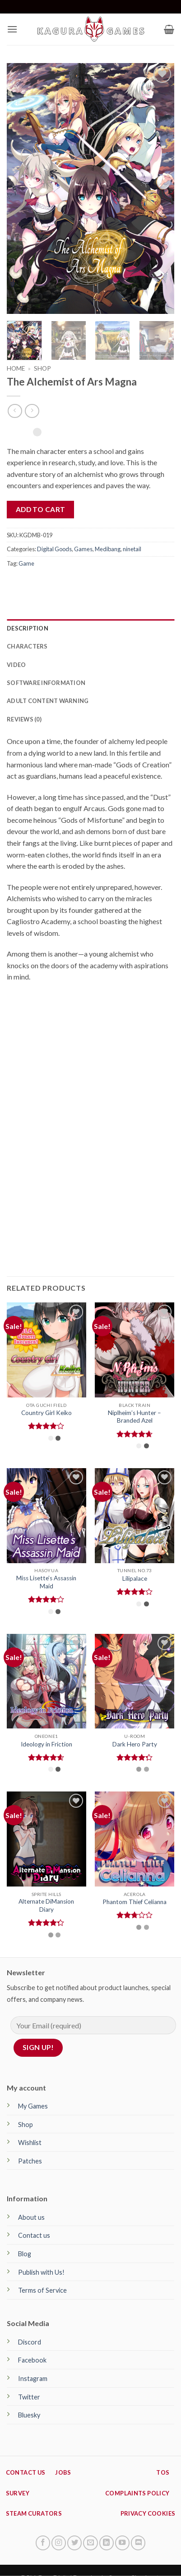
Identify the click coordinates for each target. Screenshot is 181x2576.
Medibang (108, 549)
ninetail (132, 549)
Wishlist (30, 2142)
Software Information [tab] (46, 682)
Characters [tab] (27, 646)
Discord (29, 2342)
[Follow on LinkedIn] (106, 2542)
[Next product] (15, 411)
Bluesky (29, 2415)
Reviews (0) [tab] (24, 719)
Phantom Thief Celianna (134, 1901)
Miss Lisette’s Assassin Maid (46, 1582)
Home (16, 368)
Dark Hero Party (134, 1744)
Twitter (29, 2397)
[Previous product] (32, 411)
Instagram (32, 2378)
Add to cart (40, 509)
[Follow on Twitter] (74, 2542)
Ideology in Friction (46, 1744)
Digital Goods (54, 549)
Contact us (34, 2235)
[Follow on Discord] (138, 2542)
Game (26, 563)
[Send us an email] (90, 2542)
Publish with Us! (41, 2272)
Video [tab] (16, 664)
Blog (24, 2254)
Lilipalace (134, 1578)
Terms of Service (42, 2290)
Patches (30, 2161)
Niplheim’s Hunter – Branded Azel (134, 1416)
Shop (42, 368)
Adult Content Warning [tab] (47, 700)
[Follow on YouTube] (122, 2542)
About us (31, 2217)
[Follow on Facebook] (43, 2542)
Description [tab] (27, 628)
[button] (12, 29)
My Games (33, 2106)
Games (83, 549)
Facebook (32, 2360)
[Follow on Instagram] (58, 2542)
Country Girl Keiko (46, 1412)
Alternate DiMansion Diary (46, 1905)
